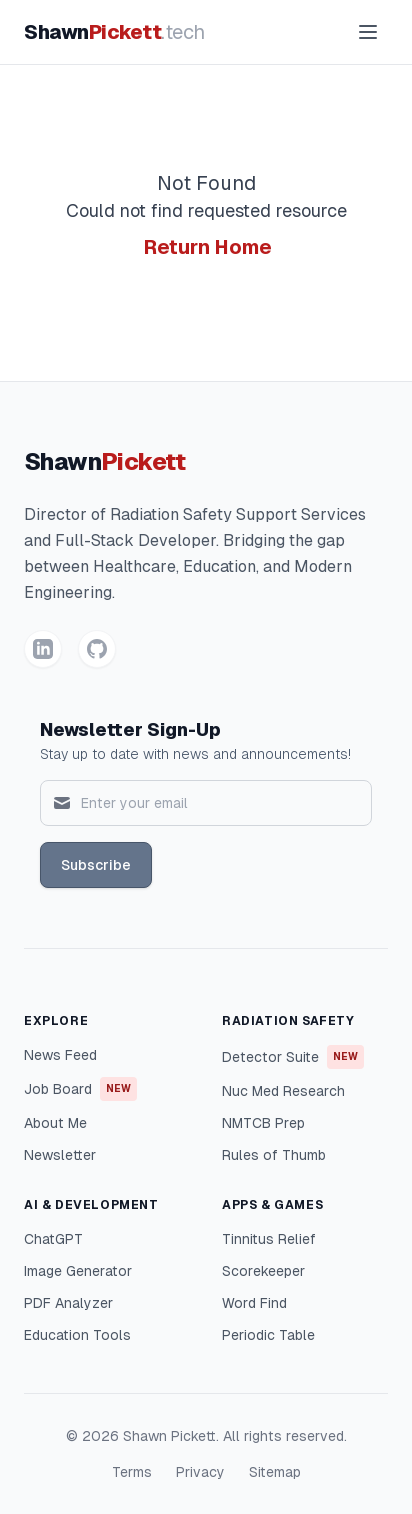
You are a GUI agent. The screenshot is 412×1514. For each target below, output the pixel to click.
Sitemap (275, 1472)
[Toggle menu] (368, 32)
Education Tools (77, 1335)
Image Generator (78, 1271)
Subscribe (96, 865)
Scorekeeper (263, 1271)
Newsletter (60, 1155)
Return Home (208, 247)
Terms (132, 1472)
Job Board (80, 1089)
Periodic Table (268, 1335)
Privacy (200, 1472)
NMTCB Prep (263, 1123)
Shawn (114, 32)
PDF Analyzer (68, 1303)
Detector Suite (293, 1057)
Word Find (254, 1303)
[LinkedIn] (43, 649)
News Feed (60, 1055)
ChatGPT (53, 1239)
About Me (55, 1123)
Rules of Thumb (274, 1155)
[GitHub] (97, 649)
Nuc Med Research (283, 1091)
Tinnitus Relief (269, 1239)
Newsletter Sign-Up (130, 729)
